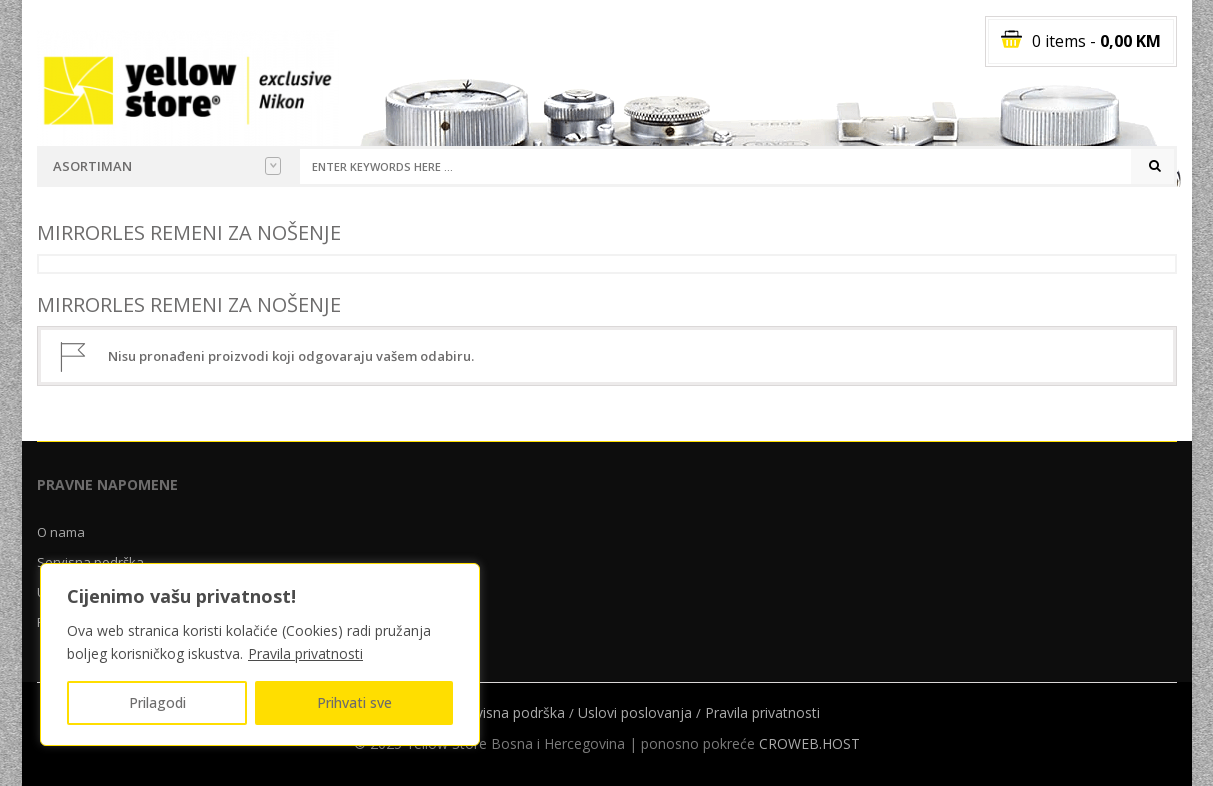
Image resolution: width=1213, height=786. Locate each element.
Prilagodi (157, 702)
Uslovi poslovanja (635, 712)
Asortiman (167, 166)
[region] (260, 654)
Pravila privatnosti (305, 653)
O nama (61, 532)
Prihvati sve (354, 702)
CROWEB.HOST (809, 743)
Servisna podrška (510, 712)
